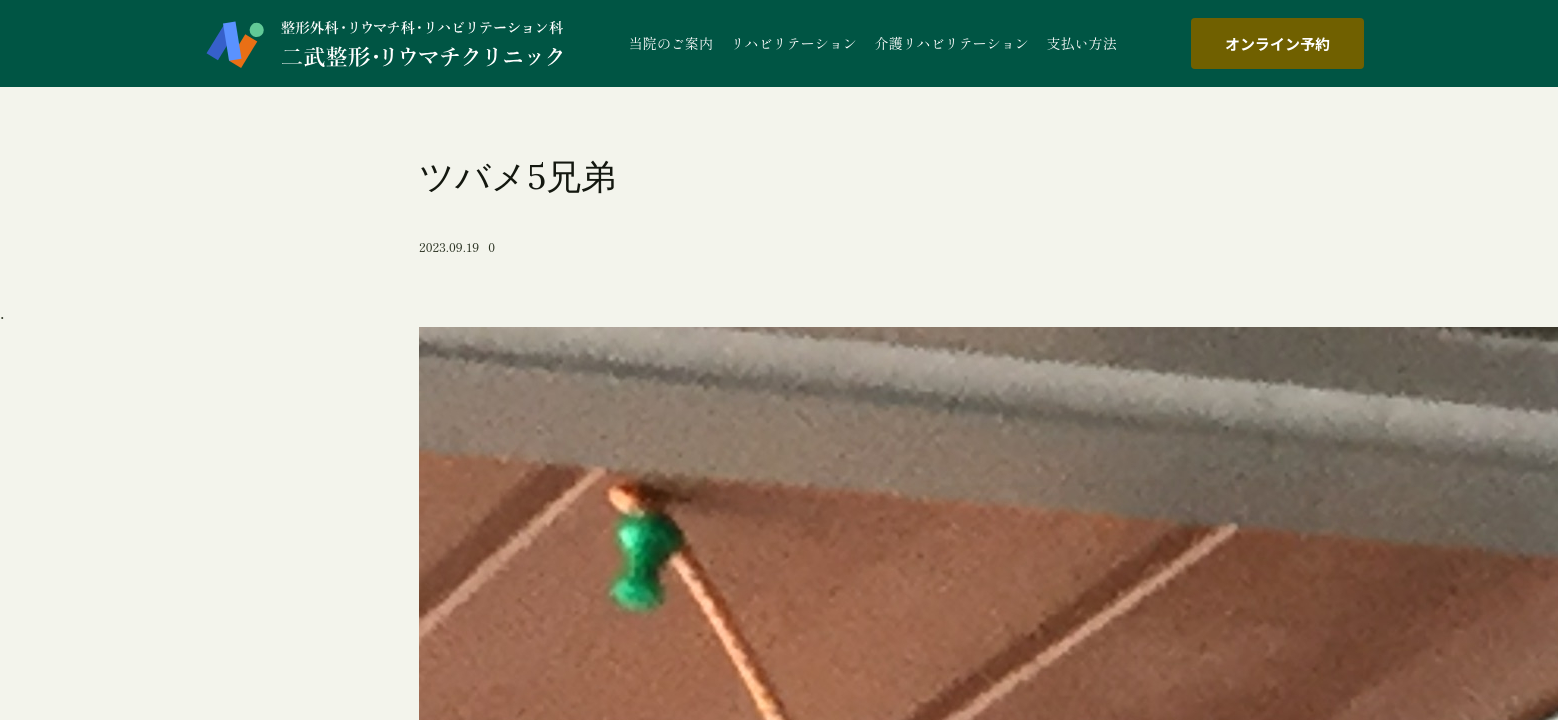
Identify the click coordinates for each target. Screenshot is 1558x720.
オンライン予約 (1277, 43)
